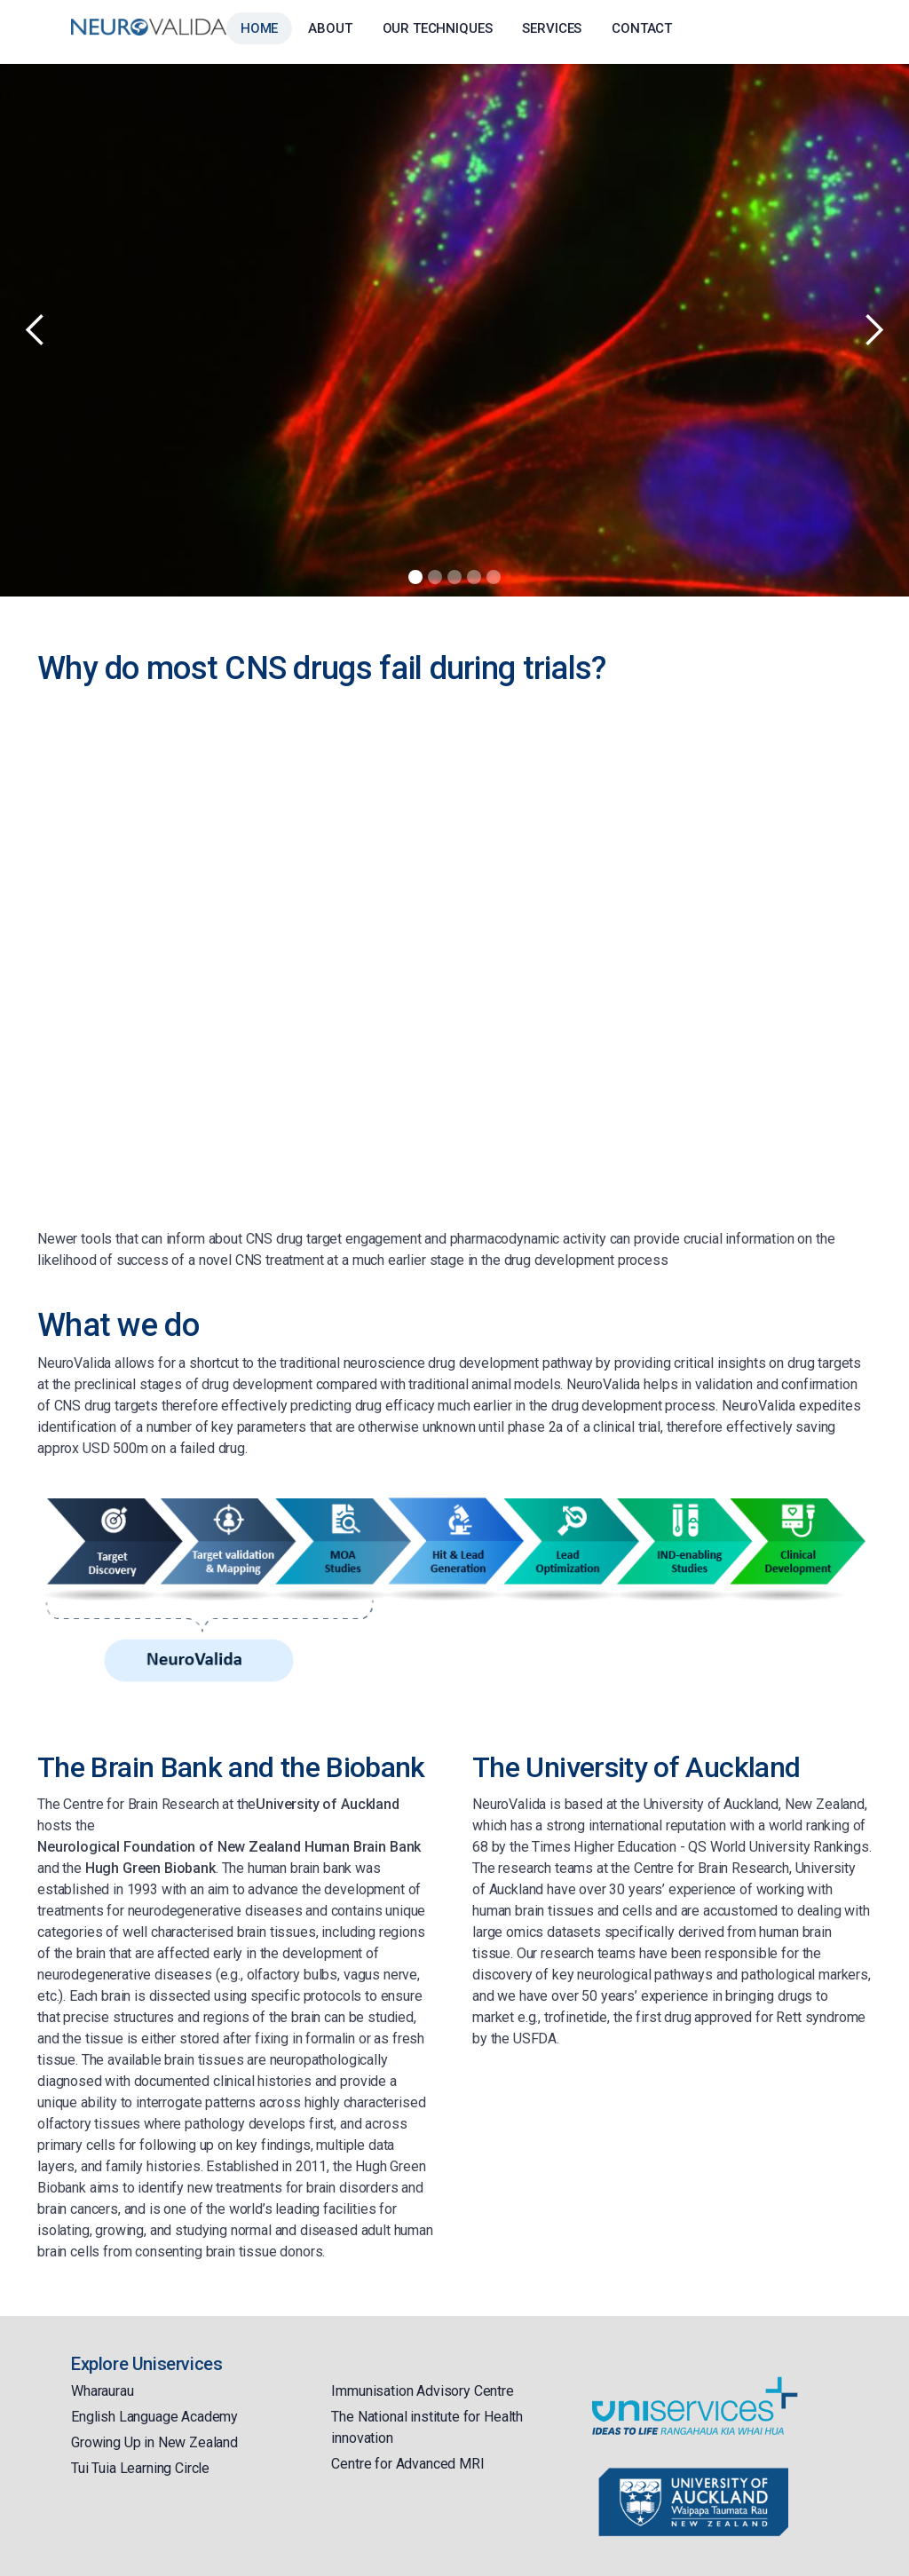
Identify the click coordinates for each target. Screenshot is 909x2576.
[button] (35, 330)
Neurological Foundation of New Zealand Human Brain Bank (229, 1846)
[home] (148, 26)
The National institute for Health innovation (427, 2427)
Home (259, 28)
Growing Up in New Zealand (154, 2442)
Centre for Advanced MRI (407, 2463)
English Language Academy (154, 2416)
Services (551, 28)
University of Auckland (327, 1804)
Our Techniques (438, 28)
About (330, 28)
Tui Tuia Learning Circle (140, 2468)
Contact (642, 28)
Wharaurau (102, 2390)
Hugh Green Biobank (150, 1868)
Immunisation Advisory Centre (422, 2390)
